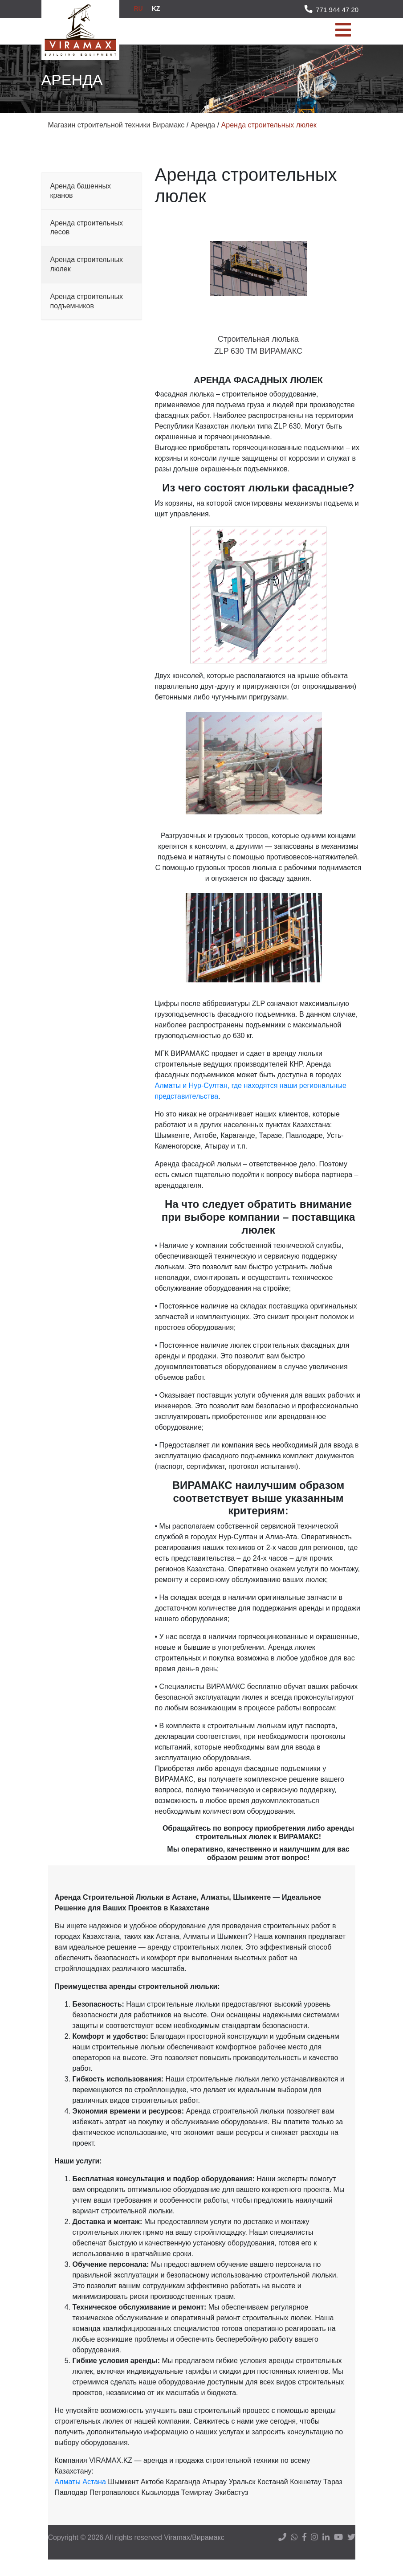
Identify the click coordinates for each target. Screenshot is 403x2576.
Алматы (68, 2498)
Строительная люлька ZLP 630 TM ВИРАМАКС (258, 353)
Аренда (203, 125)
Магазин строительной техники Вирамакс (116, 125)
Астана (94, 2498)
